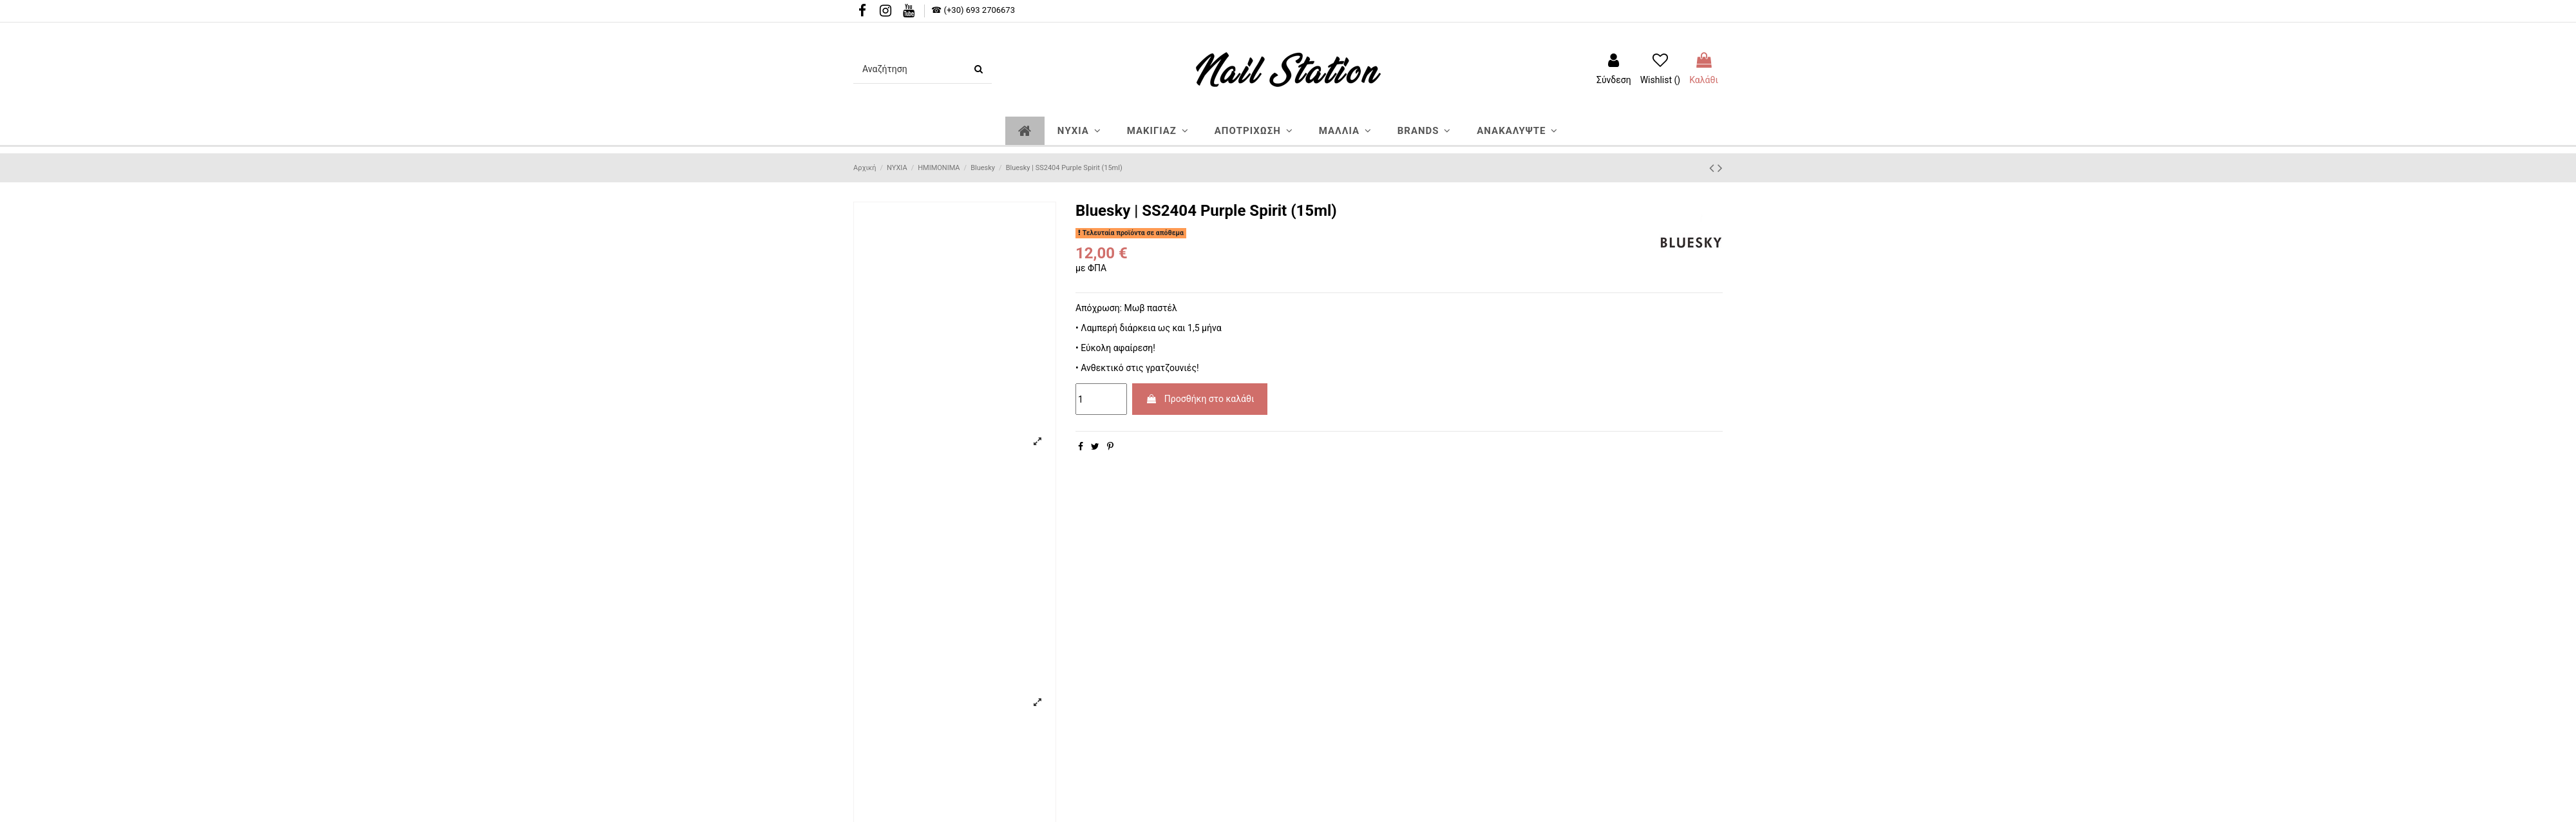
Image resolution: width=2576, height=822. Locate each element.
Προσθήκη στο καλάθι (1200, 399)
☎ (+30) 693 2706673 (973, 10)
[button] (1079, 131)
